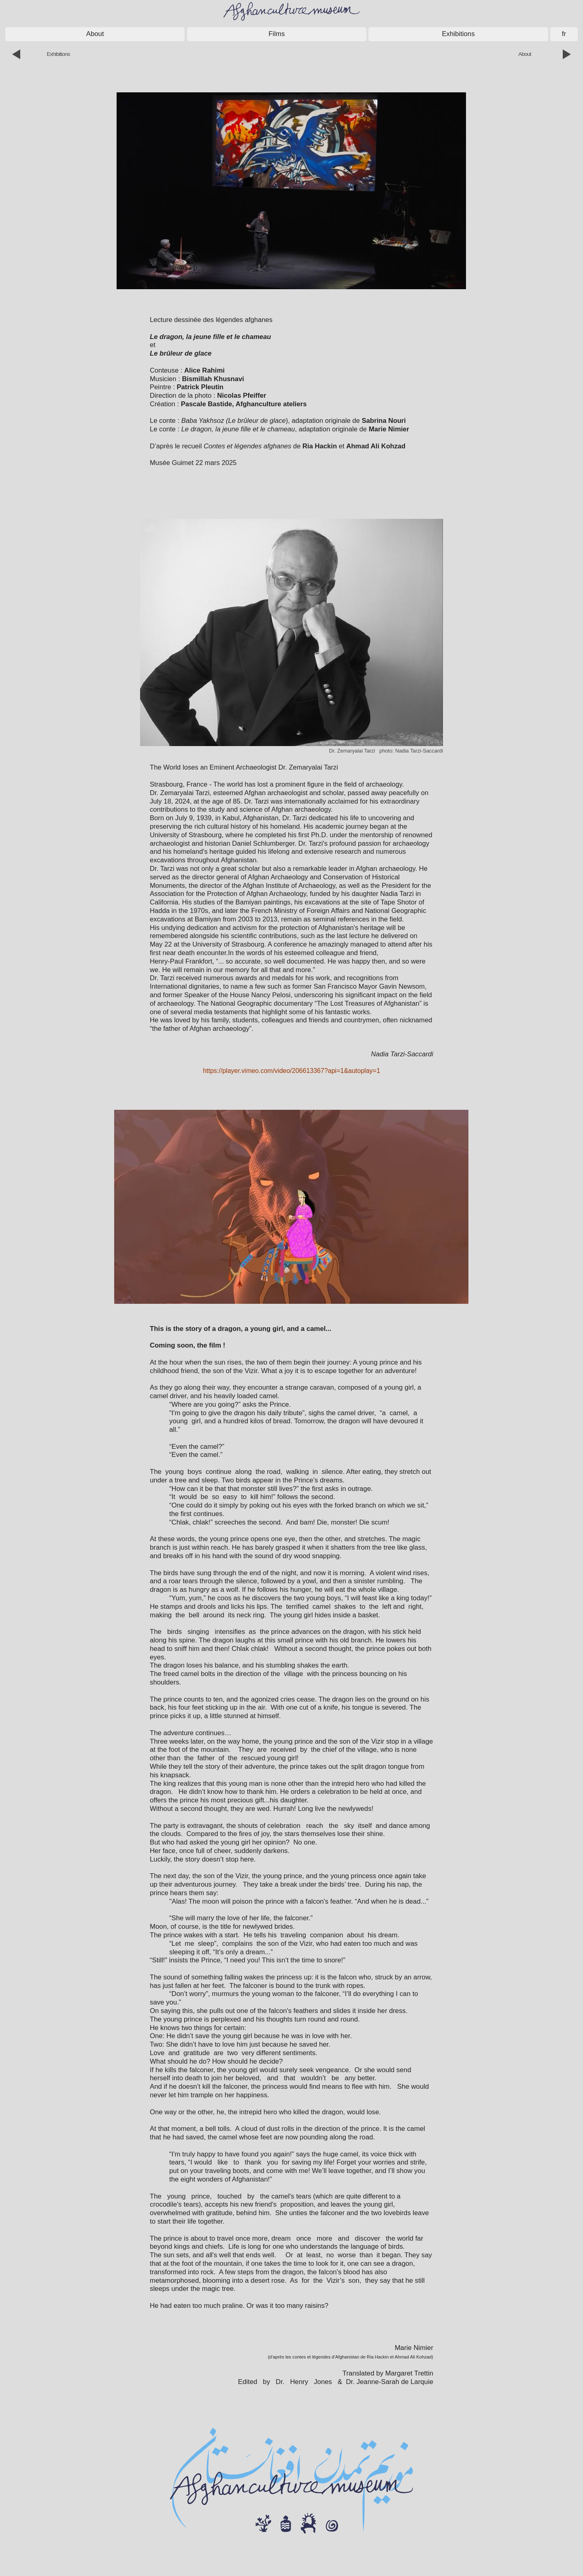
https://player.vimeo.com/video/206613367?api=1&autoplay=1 (291, 1070)
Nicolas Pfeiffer (241, 395)
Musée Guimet (172, 463)
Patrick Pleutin (200, 387)
